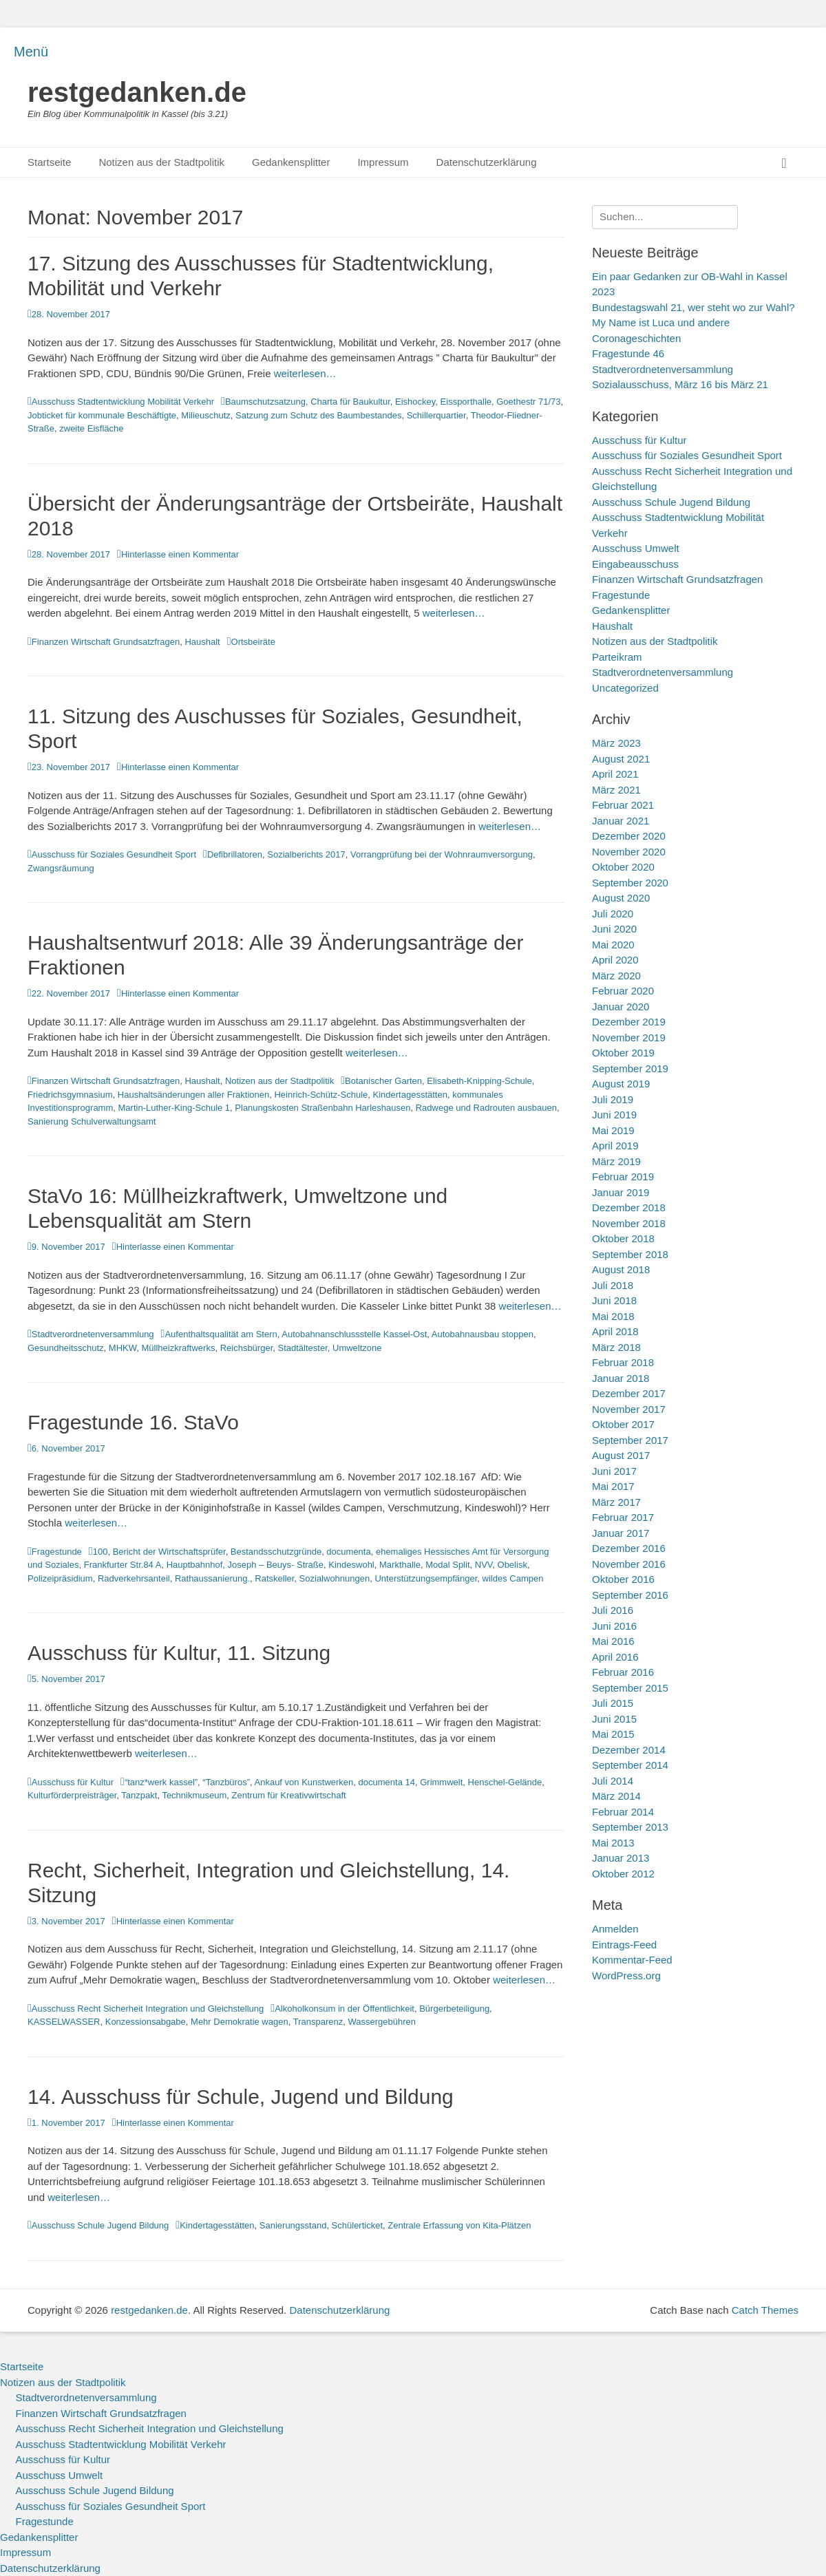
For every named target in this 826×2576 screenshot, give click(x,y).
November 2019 (629, 1037)
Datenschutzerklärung (486, 162)
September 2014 (630, 1765)
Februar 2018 (623, 1362)
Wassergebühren (382, 2021)
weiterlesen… (305, 373)
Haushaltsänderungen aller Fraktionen (193, 1094)
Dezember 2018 (629, 1207)
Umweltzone (357, 1348)
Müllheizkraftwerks (178, 1348)
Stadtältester (303, 1348)
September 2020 (630, 882)
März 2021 (616, 790)
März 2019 (616, 1161)
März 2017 (616, 1502)
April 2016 (615, 1657)
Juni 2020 (614, 929)
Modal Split (447, 1565)
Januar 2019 (620, 1192)
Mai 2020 (613, 944)
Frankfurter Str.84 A (123, 1565)
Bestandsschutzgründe (276, 1551)
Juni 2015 (614, 1719)
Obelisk (512, 1565)
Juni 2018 (614, 1300)
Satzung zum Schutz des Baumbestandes (318, 415)
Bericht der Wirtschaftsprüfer (169, 1551)
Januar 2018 (620, 1378)
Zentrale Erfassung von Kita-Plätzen (459, 2225)
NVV (484, 1565)
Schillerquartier (436, 415)
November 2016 (629, 1564)
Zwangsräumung (61, 868)
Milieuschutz (206, 415)
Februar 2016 (623, 1672)
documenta (348, 1551)
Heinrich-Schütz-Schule (321, 1094)
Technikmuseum (194, 1795)
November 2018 (629, 1223)
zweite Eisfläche (91, 428)
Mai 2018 (613, 1316)
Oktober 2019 (623, 1052)
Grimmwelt (441, 1782)
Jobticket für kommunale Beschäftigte (102, 415)
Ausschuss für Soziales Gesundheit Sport (114, 854)
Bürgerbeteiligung (454, 2008)
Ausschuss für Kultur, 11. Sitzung (179, 1652)
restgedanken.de (137, 92)
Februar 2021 (623, 805)
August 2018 (621, 1269)
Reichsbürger (246, 1348)
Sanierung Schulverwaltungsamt (92, 1121)
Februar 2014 (623, 1812)
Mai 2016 (613, 1641)
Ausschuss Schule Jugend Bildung (100, 2225)
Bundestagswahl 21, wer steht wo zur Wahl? (693, 307)
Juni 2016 (614, 1626)
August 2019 (621, 1083)
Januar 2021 (620, 821)
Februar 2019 (623, 1176)
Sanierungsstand (293, 2225)
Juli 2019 (612, 1099)
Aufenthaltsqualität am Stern (221, 1334)
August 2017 (621, 1455)
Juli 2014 (612, 1781)
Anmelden (615, 1929)
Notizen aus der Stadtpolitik (161, 162)
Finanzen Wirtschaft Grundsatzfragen (106, 642)
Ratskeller (274, 1578)
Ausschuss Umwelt (635, 548)
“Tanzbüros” (226, 1782)
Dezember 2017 (629, 1393)
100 (100, 1551)
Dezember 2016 (629, 1548)
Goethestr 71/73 (528, 401)
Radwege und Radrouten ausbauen (486, 1108)
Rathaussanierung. (212, 1578)
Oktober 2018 (623, 1238)
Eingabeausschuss (635, 564)
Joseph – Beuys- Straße (276, 1565)
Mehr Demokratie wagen (239, 2021)
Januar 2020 (620, 1006)
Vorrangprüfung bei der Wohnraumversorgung (441, 854)
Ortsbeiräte (253, 642)
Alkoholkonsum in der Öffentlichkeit (344, 2008)
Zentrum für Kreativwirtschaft (289, 1795)
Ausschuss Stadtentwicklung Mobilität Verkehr (123, 401)
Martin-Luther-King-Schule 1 (174, 1108)
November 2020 (629, 852)
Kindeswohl (351, 1565)
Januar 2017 (620, 1533)
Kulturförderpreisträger (72, 1795)
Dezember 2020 (629, 836)
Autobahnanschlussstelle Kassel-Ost (354, 1334)
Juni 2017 (614, 1471)
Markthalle (400, 1565)
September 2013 (630, 1827)
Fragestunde (57, 1551)
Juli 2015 (612, 1703)
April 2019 (615, 1145)
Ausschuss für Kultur (73, 1782)
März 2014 (616, 1796)
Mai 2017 (613, 1486)
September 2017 (630, 1440)
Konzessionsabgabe (145, 2021)
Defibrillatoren (234, 854)
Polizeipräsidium (60, 1578)
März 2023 (616, 743)
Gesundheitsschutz (66, 1348)
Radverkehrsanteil (134, 1578)
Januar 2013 (620, 1858)
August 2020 (621, 898)
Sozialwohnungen (334, 1578)
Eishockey (415, 401)
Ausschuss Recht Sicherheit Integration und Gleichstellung (148, 2008)
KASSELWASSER (64, 2021)
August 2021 (621, 759)
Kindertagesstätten (410, 1094)
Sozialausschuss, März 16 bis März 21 (680, 384)
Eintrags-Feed (624, 1944)
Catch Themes (765, 2310)
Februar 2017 (623, 1517)
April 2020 (615, 960)
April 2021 (615, 774)
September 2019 (630, 1068)
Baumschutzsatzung (265, 401)
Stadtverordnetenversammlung (93, 1334)
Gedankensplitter (291, 162)
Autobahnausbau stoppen (482, 1334)
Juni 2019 (614, 1114)
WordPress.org (626, 1975)
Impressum (382, 162)
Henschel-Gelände (505, 1782)
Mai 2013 (613, 1843)
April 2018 (615, 1331)
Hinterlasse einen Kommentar (180, 554)
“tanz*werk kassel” (161, 1782)
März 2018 (616, 1347)
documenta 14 (387, 1782)
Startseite (49, 162)
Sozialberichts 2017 (306, 854)
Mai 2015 (613, 1734)
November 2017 (629, 1409)
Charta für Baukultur (350, 401)
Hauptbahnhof (195, 1565)
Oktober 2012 (623, 1874)
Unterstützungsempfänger (425, 1578)
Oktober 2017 (623, 1424)
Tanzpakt (139, 1795)
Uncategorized (625, 688)
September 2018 (630, 1254)
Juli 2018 (612, 1285)
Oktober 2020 (623, 867)
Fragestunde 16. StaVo (133, 1422)
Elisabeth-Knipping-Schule (479, 1081)
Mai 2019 (613, 1130)
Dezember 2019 (629, 1022)
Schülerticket (357, 2225)
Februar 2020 (623, 991)
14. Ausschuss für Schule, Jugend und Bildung (241, 2096)
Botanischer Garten (383, 1081)
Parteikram (617, 657)
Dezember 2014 (629, 1750)
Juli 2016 (612, 1610)
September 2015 (630, 1688)
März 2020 (616, 975)
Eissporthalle (466, 401)
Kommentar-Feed (632, 1960)
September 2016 (630, 1595)
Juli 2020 (612, 913)
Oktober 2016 (623, 1579)
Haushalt (202, 642)
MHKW (122, 1348)
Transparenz (318, 2021)
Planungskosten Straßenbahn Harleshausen (322, 1108)
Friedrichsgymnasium (70, 1094)
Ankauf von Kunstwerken (304, 1782)
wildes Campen (513, 1578)
